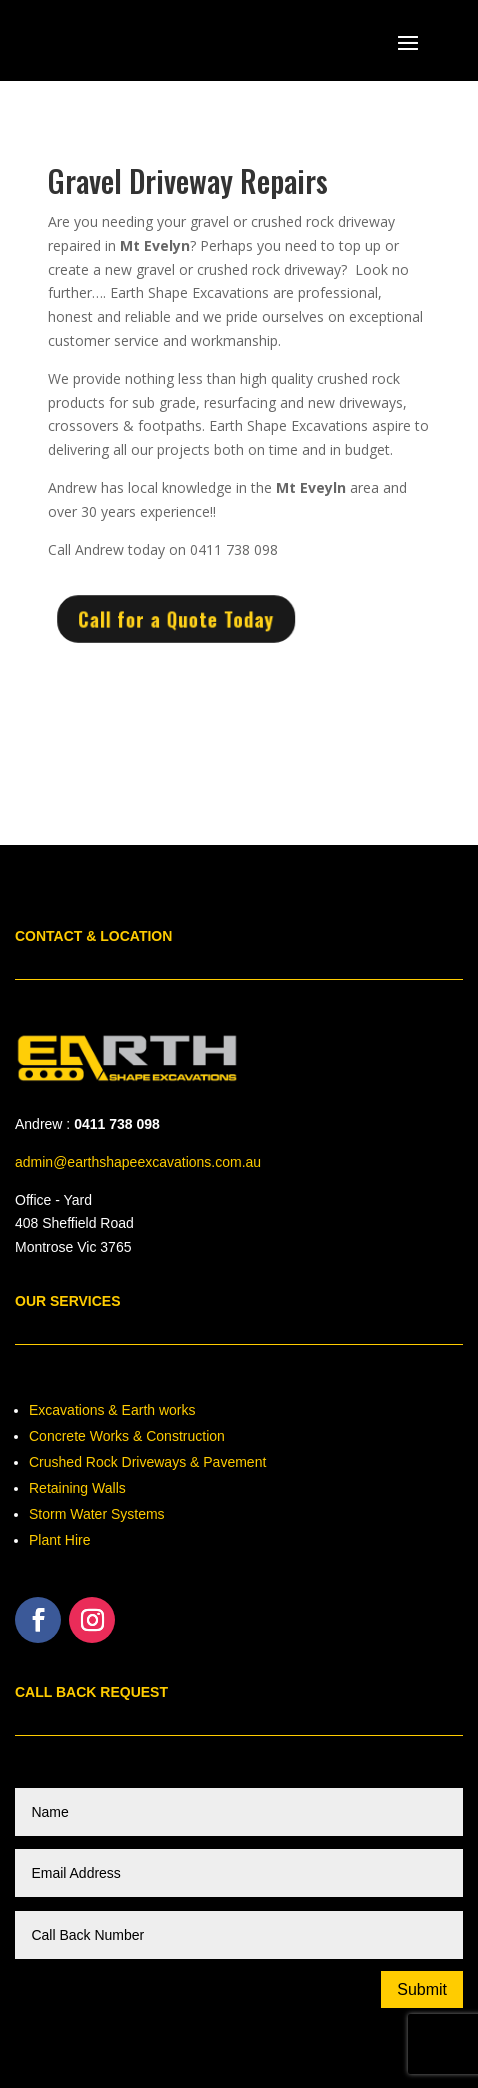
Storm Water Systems (97, 1514)
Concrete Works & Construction (127, 1436)
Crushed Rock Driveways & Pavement (147, 1462)
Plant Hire (59, 1540)
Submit (422, 1989)
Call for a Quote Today (180, 619)
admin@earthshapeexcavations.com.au (138, 1162)
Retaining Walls (77, 1488)
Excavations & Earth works (112, 1410)
